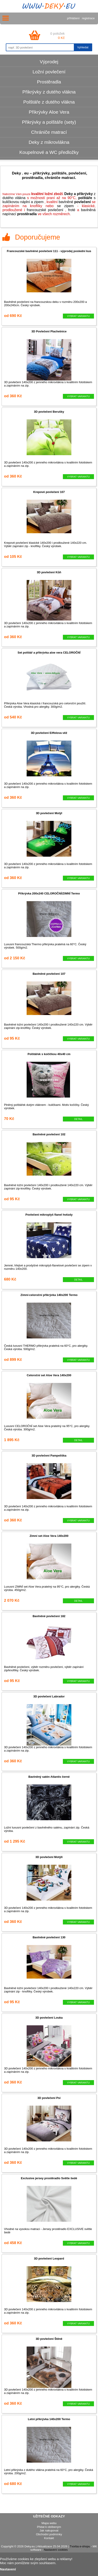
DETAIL (78, 1119)
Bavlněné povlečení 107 (49, 973)
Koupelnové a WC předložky (49, 152)
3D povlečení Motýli (48, 1857)
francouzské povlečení (45, 210)
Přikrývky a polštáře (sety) (49, 122)
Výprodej (49, 61)
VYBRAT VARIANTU (78, 316)
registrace (88, 18)
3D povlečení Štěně (49, 2338)
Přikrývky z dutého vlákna (49, 91)
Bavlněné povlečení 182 (49, 1616)
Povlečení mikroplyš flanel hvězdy (49, 1214)
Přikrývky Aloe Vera (49, 112)
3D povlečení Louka (49, 2017)
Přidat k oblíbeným (49, 2527)
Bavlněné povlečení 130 (49, 1937)
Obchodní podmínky (49, 2534)
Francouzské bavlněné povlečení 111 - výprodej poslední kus (49, 251)
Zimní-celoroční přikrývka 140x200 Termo (49, 1295)
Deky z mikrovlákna (49, 142)
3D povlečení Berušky (49, 411)
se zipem (65, 206)
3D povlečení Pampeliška (49, 1455)
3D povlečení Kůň (49, 572)
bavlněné (75, 202)
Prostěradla (49, 81)
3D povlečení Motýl (49, 813)
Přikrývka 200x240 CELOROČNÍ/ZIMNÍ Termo (49, 893)
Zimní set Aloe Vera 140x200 (49, 1536)
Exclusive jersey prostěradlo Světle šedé (49, 2178)
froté (71, 210)
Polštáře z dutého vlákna (49, 101)
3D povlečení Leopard (49, 2258)
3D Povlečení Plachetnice (49, 331)
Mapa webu (48, 2523)
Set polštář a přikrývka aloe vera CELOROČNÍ (48, 652)
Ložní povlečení (48, 71)
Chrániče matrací (49, 132)
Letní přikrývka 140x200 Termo (49, 2419)
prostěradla (27, 214)
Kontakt (49, 2538)
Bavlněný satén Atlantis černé (49, 1776)
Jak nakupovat (49, 2530)
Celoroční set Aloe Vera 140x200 (49, 1375)
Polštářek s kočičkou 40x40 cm (49, 1054)
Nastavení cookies (56, 2549)
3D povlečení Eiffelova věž (49, 733)
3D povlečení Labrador (49, 1696)
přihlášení (73, 18)
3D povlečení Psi (48, 2098)
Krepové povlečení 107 (49, 492)
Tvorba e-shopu (80, 2546)
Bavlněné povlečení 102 (49, 1134)
